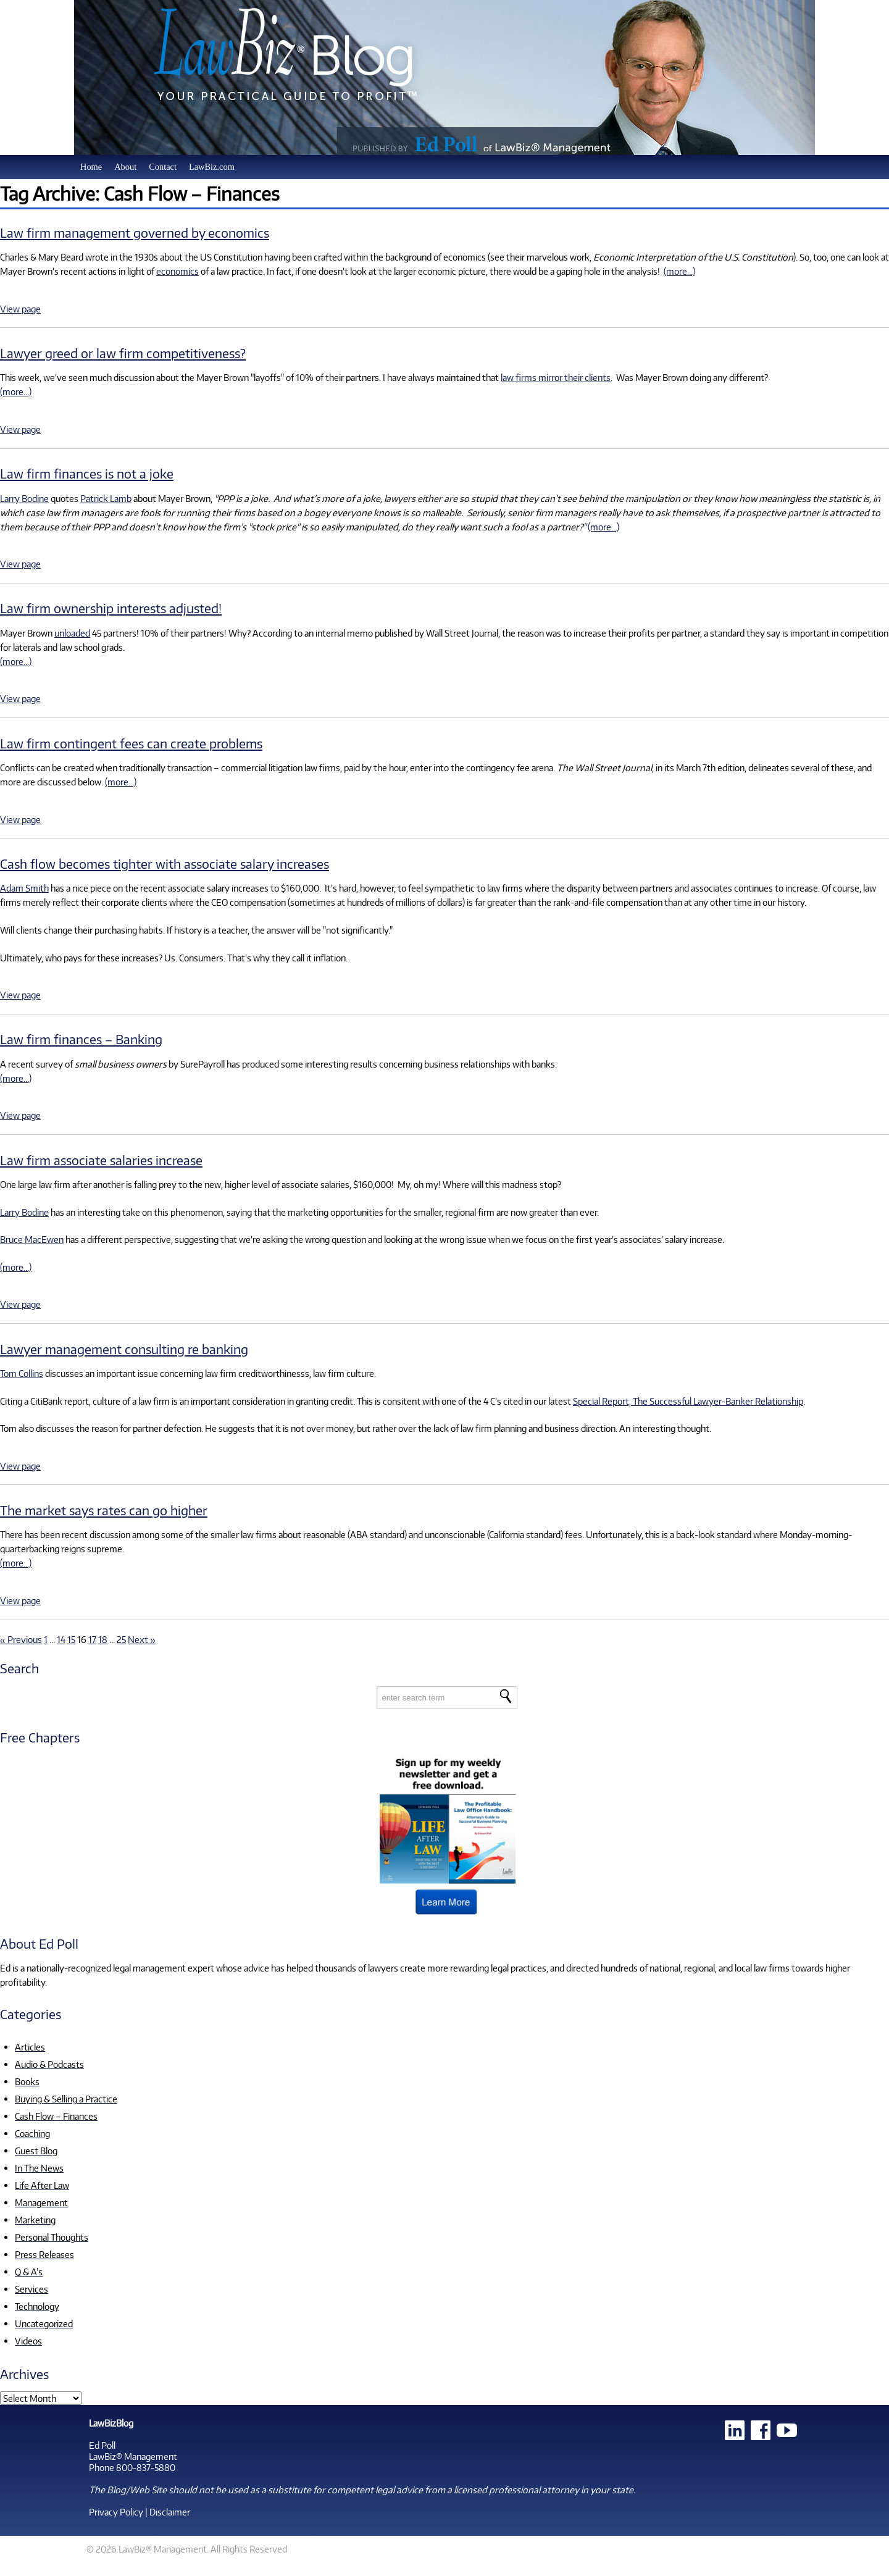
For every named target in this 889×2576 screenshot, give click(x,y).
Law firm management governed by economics (134, 232)
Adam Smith (24, 887)
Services (31, 2288)
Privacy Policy (116, 2511)
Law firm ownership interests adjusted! (111, 608)
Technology (37, 2306)
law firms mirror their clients (556, 377)
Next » (142, 1639)
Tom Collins (21, 1373)
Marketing (35, 2219)
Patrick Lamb (105, 498)
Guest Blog (36, 2150)
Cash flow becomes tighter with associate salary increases (164, 863)
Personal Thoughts (51, 2237)
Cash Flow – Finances (56, 2116)
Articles (30, 2046)
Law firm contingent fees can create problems (131, 743)
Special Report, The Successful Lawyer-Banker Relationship (688, 1401)
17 (92, 1639)
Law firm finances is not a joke (86, 473)
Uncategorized (44, 2323)
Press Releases (44, 2254)
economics (177, 271)
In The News (39, 2167)
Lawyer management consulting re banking (124, 1349)
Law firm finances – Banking (81, 1039)
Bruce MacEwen (32, 1239)
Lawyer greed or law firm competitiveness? (123, 353)
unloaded (72, 632)
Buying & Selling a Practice (66, 2098)
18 (102, 1639)
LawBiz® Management (133, 2456)
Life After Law (42, 2185)
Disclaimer (169, 2511)
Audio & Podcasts (49, 2064)
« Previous (21, 1639)
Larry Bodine (24, 498)
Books (27, 2081)
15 (71, 1639)
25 (121, 1639)
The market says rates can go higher (103, 1510)
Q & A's (29, 2271)
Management (41, 2202)
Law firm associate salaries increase (101, 1160)
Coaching (32, 2133)
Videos (28, 2340)
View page (20, 308)
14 (61, 1639)
